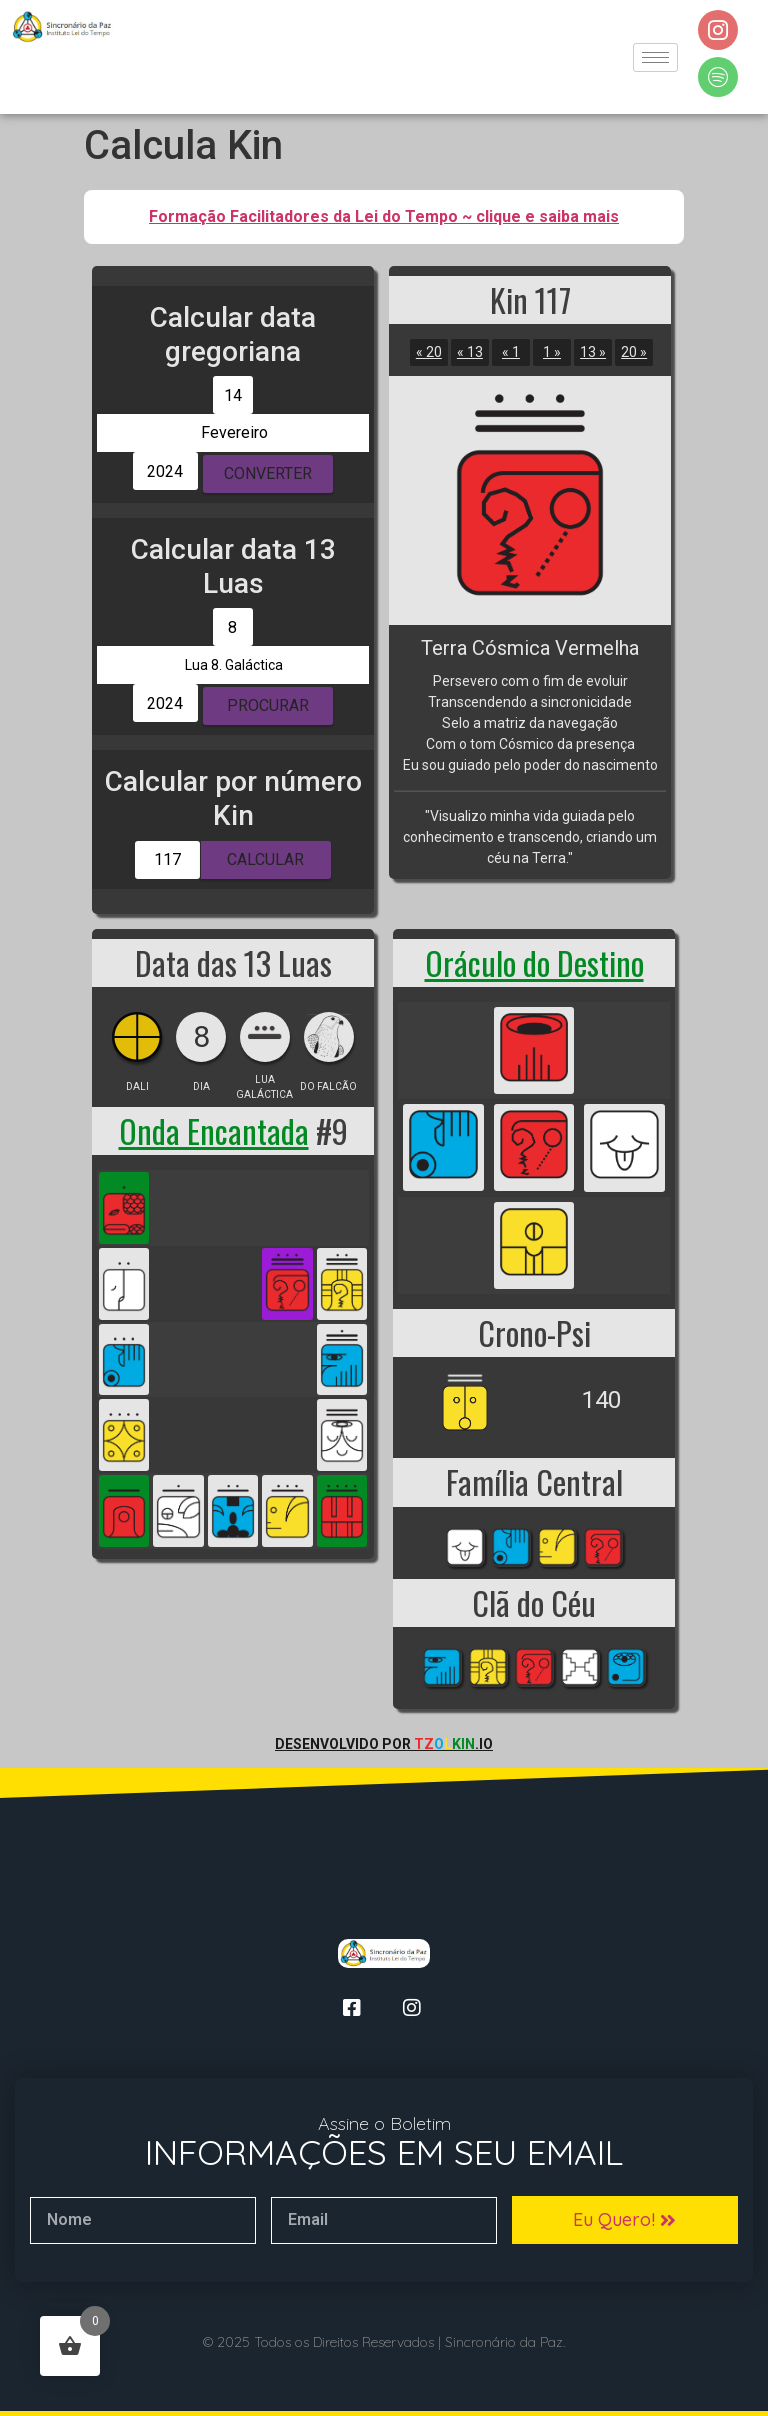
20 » (634, 352)
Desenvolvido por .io (384, 1744)
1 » (552, 352)
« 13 (470, 352)
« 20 (429, 352)
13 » (593, 352)
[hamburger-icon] (655, 57)
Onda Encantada (214, 1130)
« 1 (511, 352)
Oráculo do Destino (534, 962)
